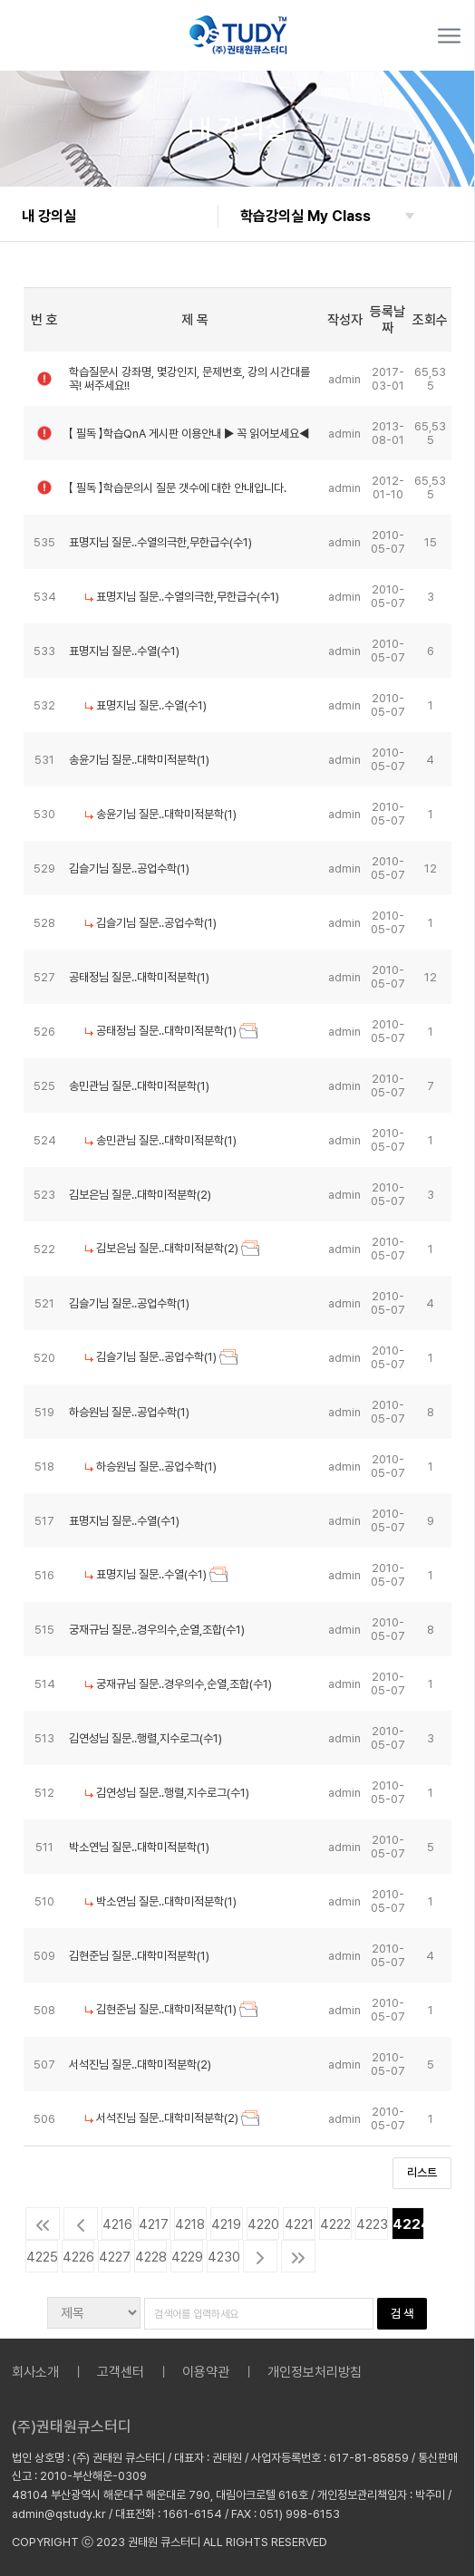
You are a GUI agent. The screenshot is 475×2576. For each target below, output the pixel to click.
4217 (154, 2224)
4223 (372, 2224)
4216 (117, 2224)
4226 (78, 2257)
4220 (263, 2224)
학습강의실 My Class (305, 216)
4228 (151, 2257)
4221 (299, 2224)
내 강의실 (49, 216)
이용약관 (205, 2372)
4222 (335, 2224)
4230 (223, 2257)
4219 (226, 2224)
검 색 (402, 2313)
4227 (115, 2257)
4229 (187, 2257)
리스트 (422, 2172)
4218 (190, 2224)
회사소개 (35, 2372)
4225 (42, 2257)
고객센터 (120, 2372)
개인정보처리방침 (314, 2372)
